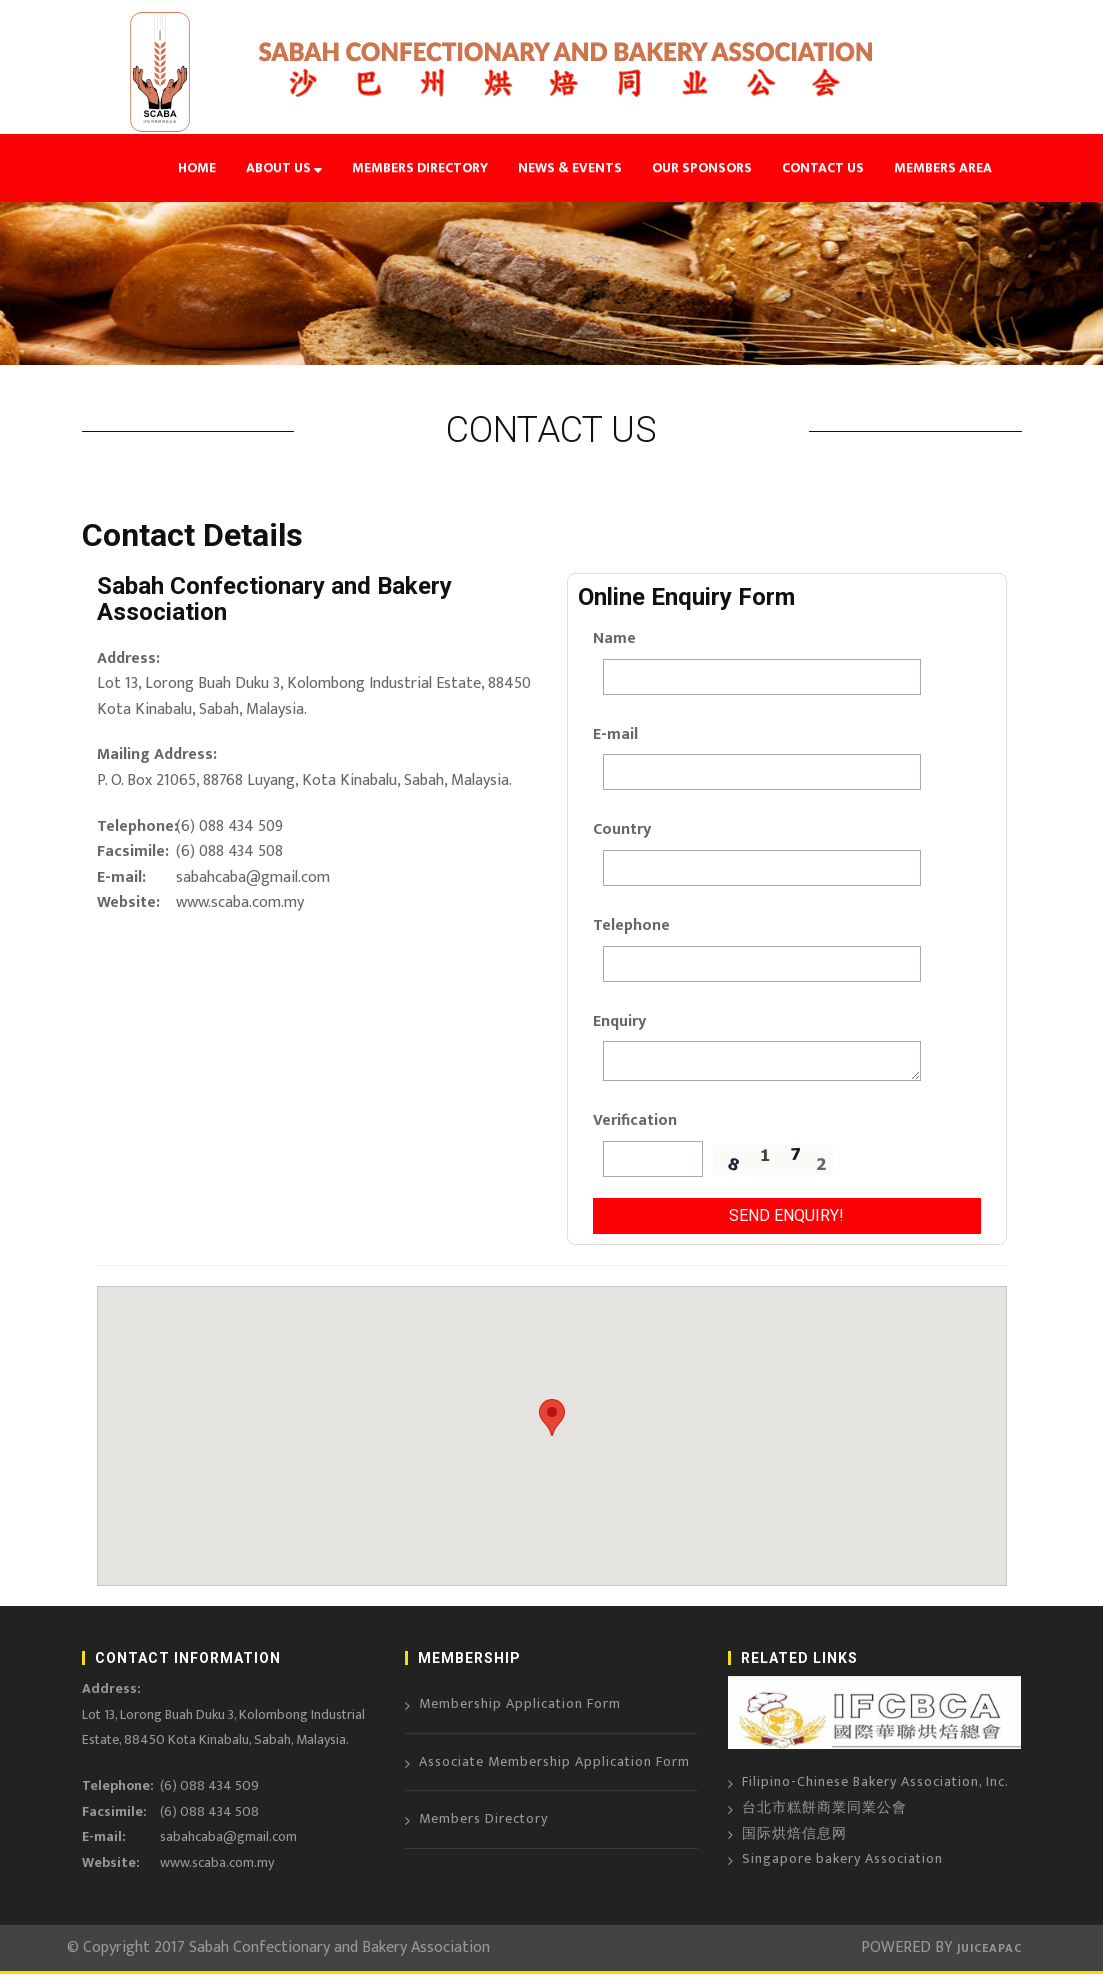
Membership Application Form (520, 1703)
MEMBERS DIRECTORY (420, 167)
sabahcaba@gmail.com (253, 877)
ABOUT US (284, 167)
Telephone (625, 925)
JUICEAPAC (987, 1948)
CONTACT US (823, 167)
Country (622, 829)
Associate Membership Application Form (554, 1761)
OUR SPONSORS (702, 167)
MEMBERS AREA (943, 167)
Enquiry (619, 1021)
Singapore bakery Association (842, 1858)
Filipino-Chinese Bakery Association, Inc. (875, 1781)
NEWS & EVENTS (570, 167)
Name (614, 638)
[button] (552, 1417)
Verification (625, 1120)
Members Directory (483, 1818)
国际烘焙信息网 (794, 1833)
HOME (197, 167)
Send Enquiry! (786, 1215)
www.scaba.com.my (240, 902)
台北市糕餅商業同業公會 (824, 1807)
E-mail (615, 734)
